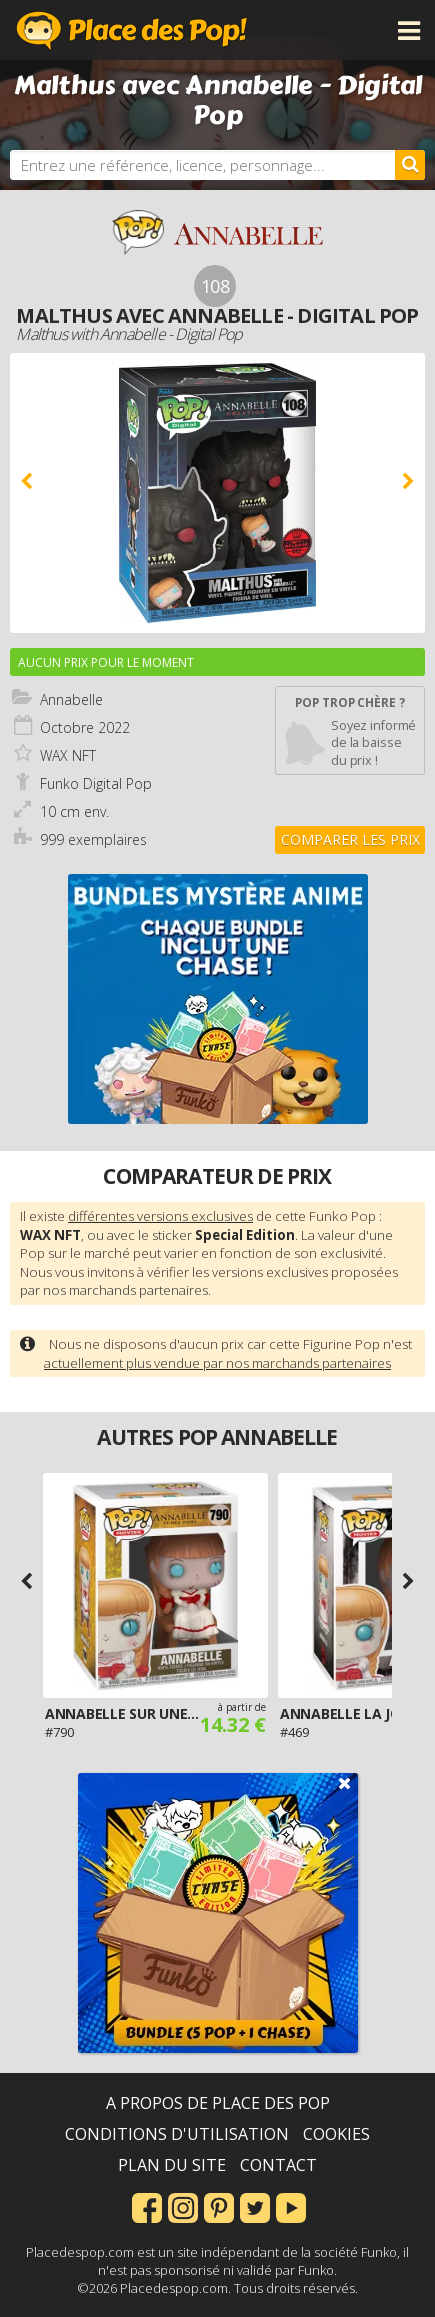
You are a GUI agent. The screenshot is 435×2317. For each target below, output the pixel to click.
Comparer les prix (350, 839)
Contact (278, 2165)
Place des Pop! (132, 30)
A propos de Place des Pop (218, 2103)
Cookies (336, 2134)
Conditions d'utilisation (177, 2134)
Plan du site (172, 2165)
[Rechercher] (410, 165)
